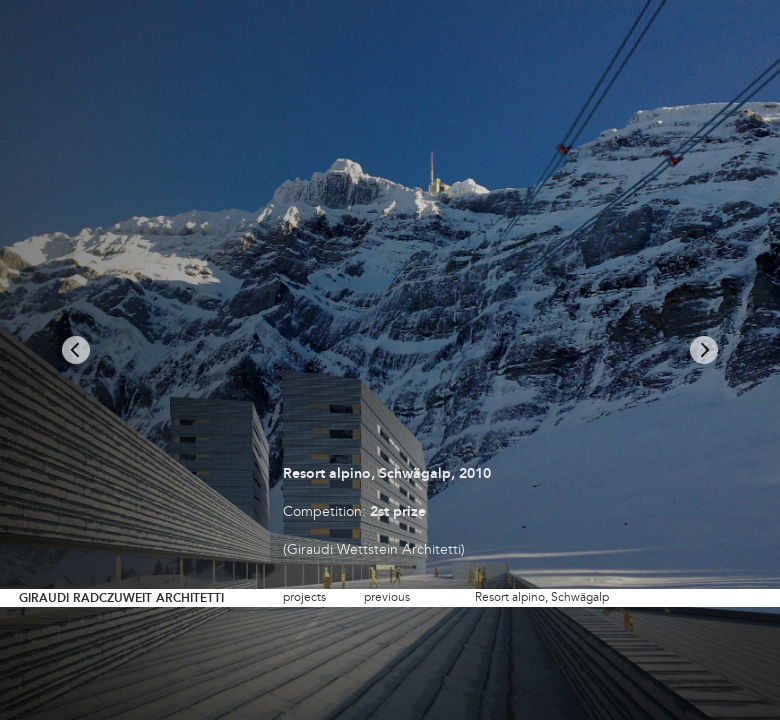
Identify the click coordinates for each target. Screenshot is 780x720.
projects (304, 598)
